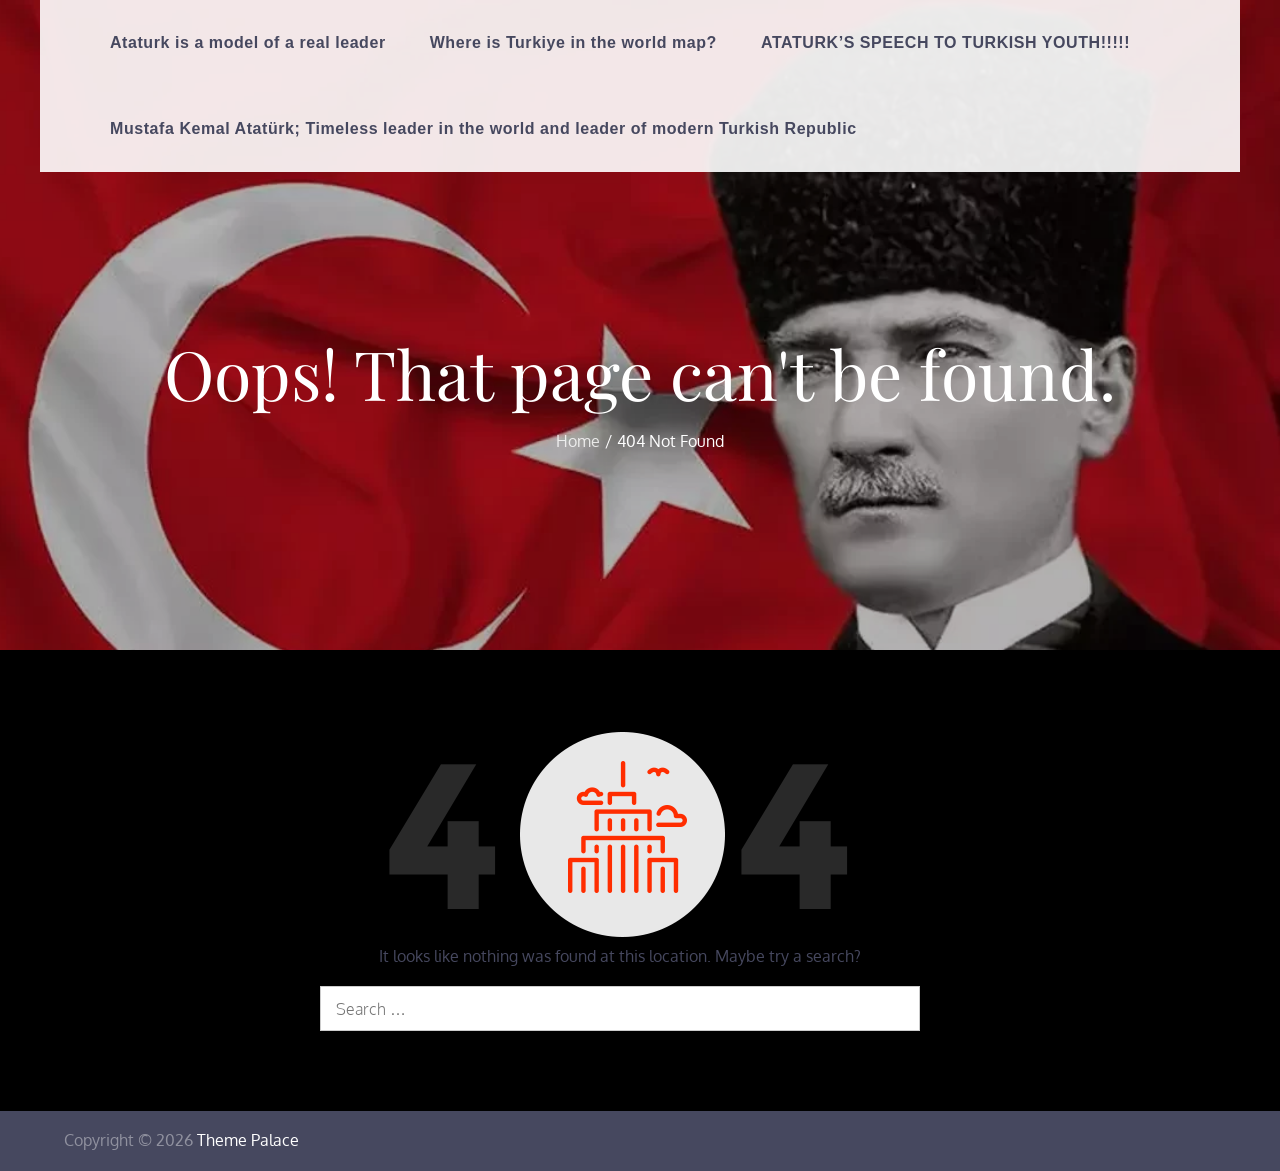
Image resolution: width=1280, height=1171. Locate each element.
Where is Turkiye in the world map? (573, 42)
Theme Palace (248, 1140)
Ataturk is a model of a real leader (248, 42)
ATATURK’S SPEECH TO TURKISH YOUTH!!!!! (945, 42)
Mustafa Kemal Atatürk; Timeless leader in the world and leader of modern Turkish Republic (483, 128)
